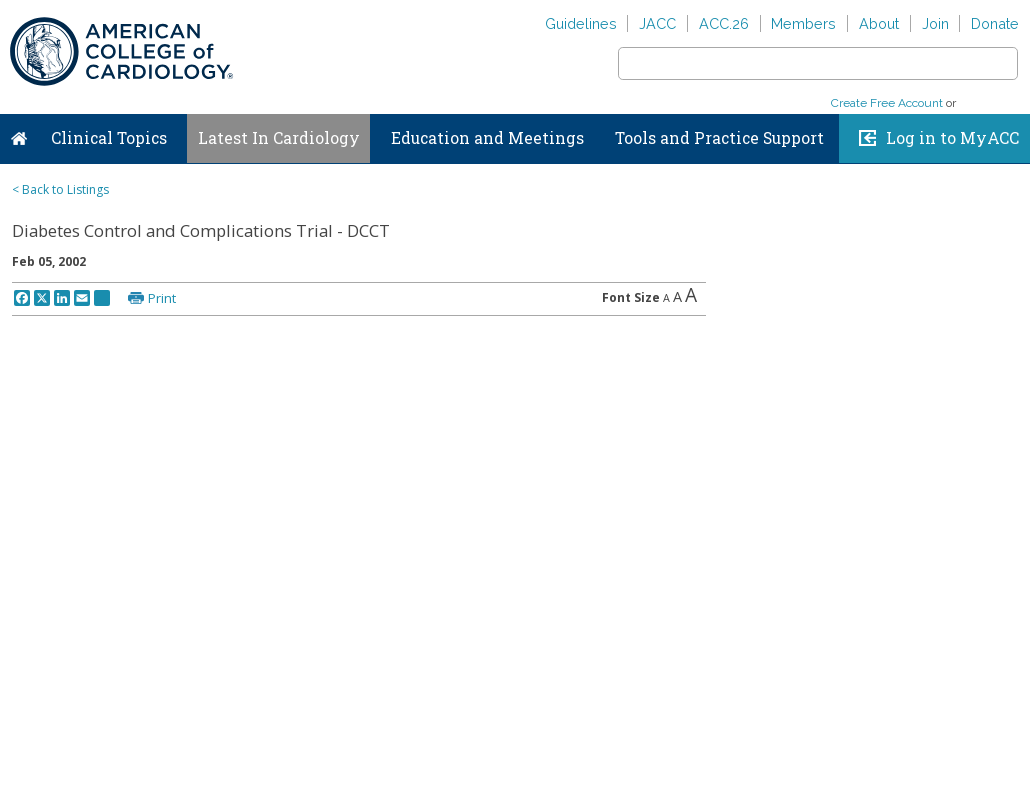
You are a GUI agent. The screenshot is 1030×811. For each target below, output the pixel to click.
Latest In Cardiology (279, 138)
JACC (657, 23)
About (879, 23)
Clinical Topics (109, 138)
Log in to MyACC (952, 138)
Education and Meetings (487, 138)
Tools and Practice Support (719, 138)
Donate (995, 23)
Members (803, 23)
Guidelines (581, 23)
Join (935, 23)
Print (162, 298)
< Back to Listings (60, 189)
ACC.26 (724, 23)
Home (19, 134)
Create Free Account (887, 103)
